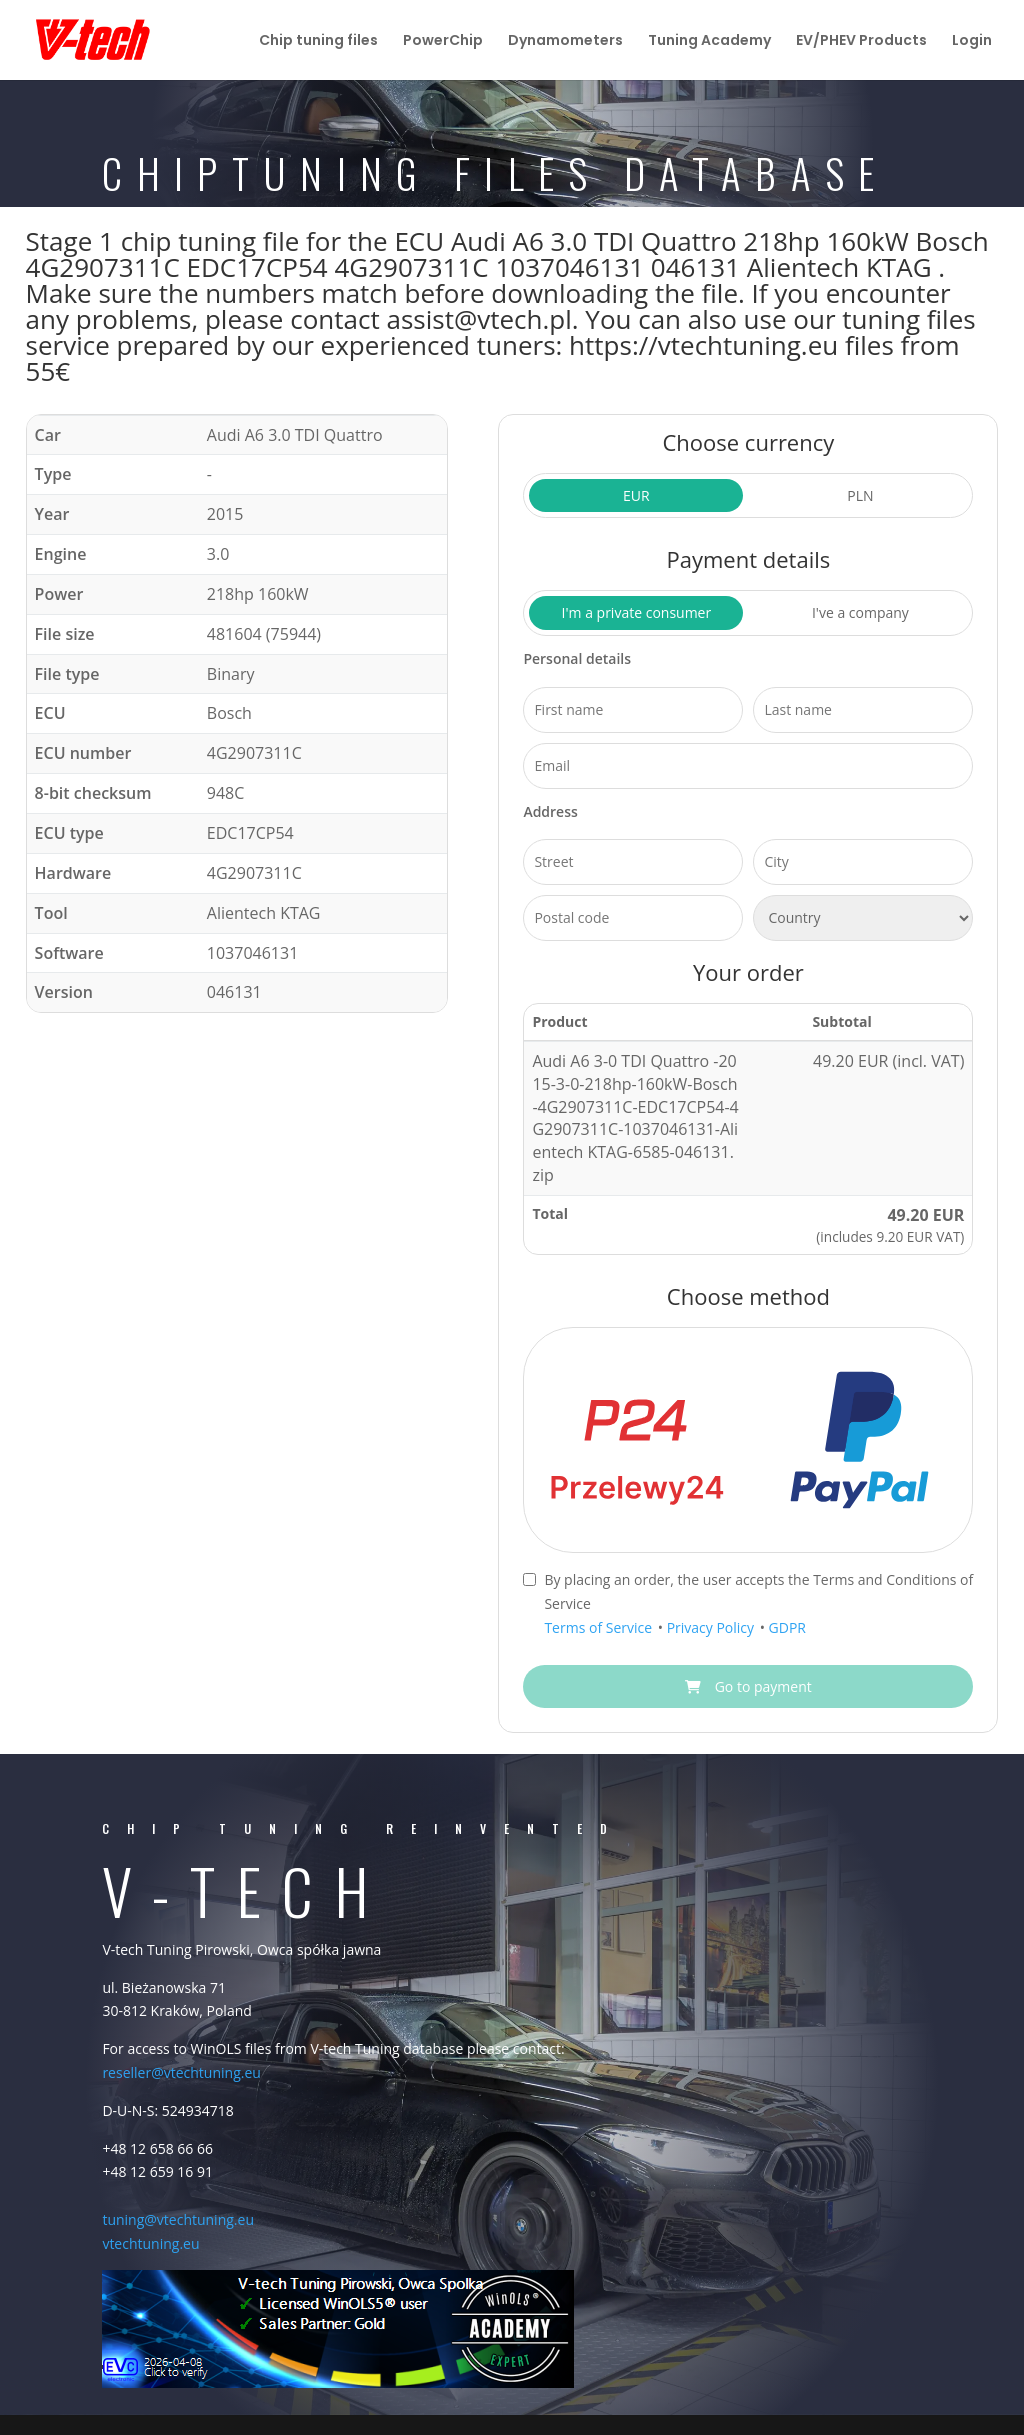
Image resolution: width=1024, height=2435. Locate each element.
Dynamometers (565, 41)
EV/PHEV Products (861, 41)
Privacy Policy (712, 1627)
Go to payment (748, 1686)
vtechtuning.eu (150, 2243)
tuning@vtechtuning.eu (178, 2219)
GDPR (787, 1627)
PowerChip (443, 41)
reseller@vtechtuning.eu (181, 2072)
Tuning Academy (709, 41)
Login (972, 41)
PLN (860, 495)
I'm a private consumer (637, 612)
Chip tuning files (318, 41)
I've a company (860, 612)
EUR (636, 495)
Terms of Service (599, 1627)
